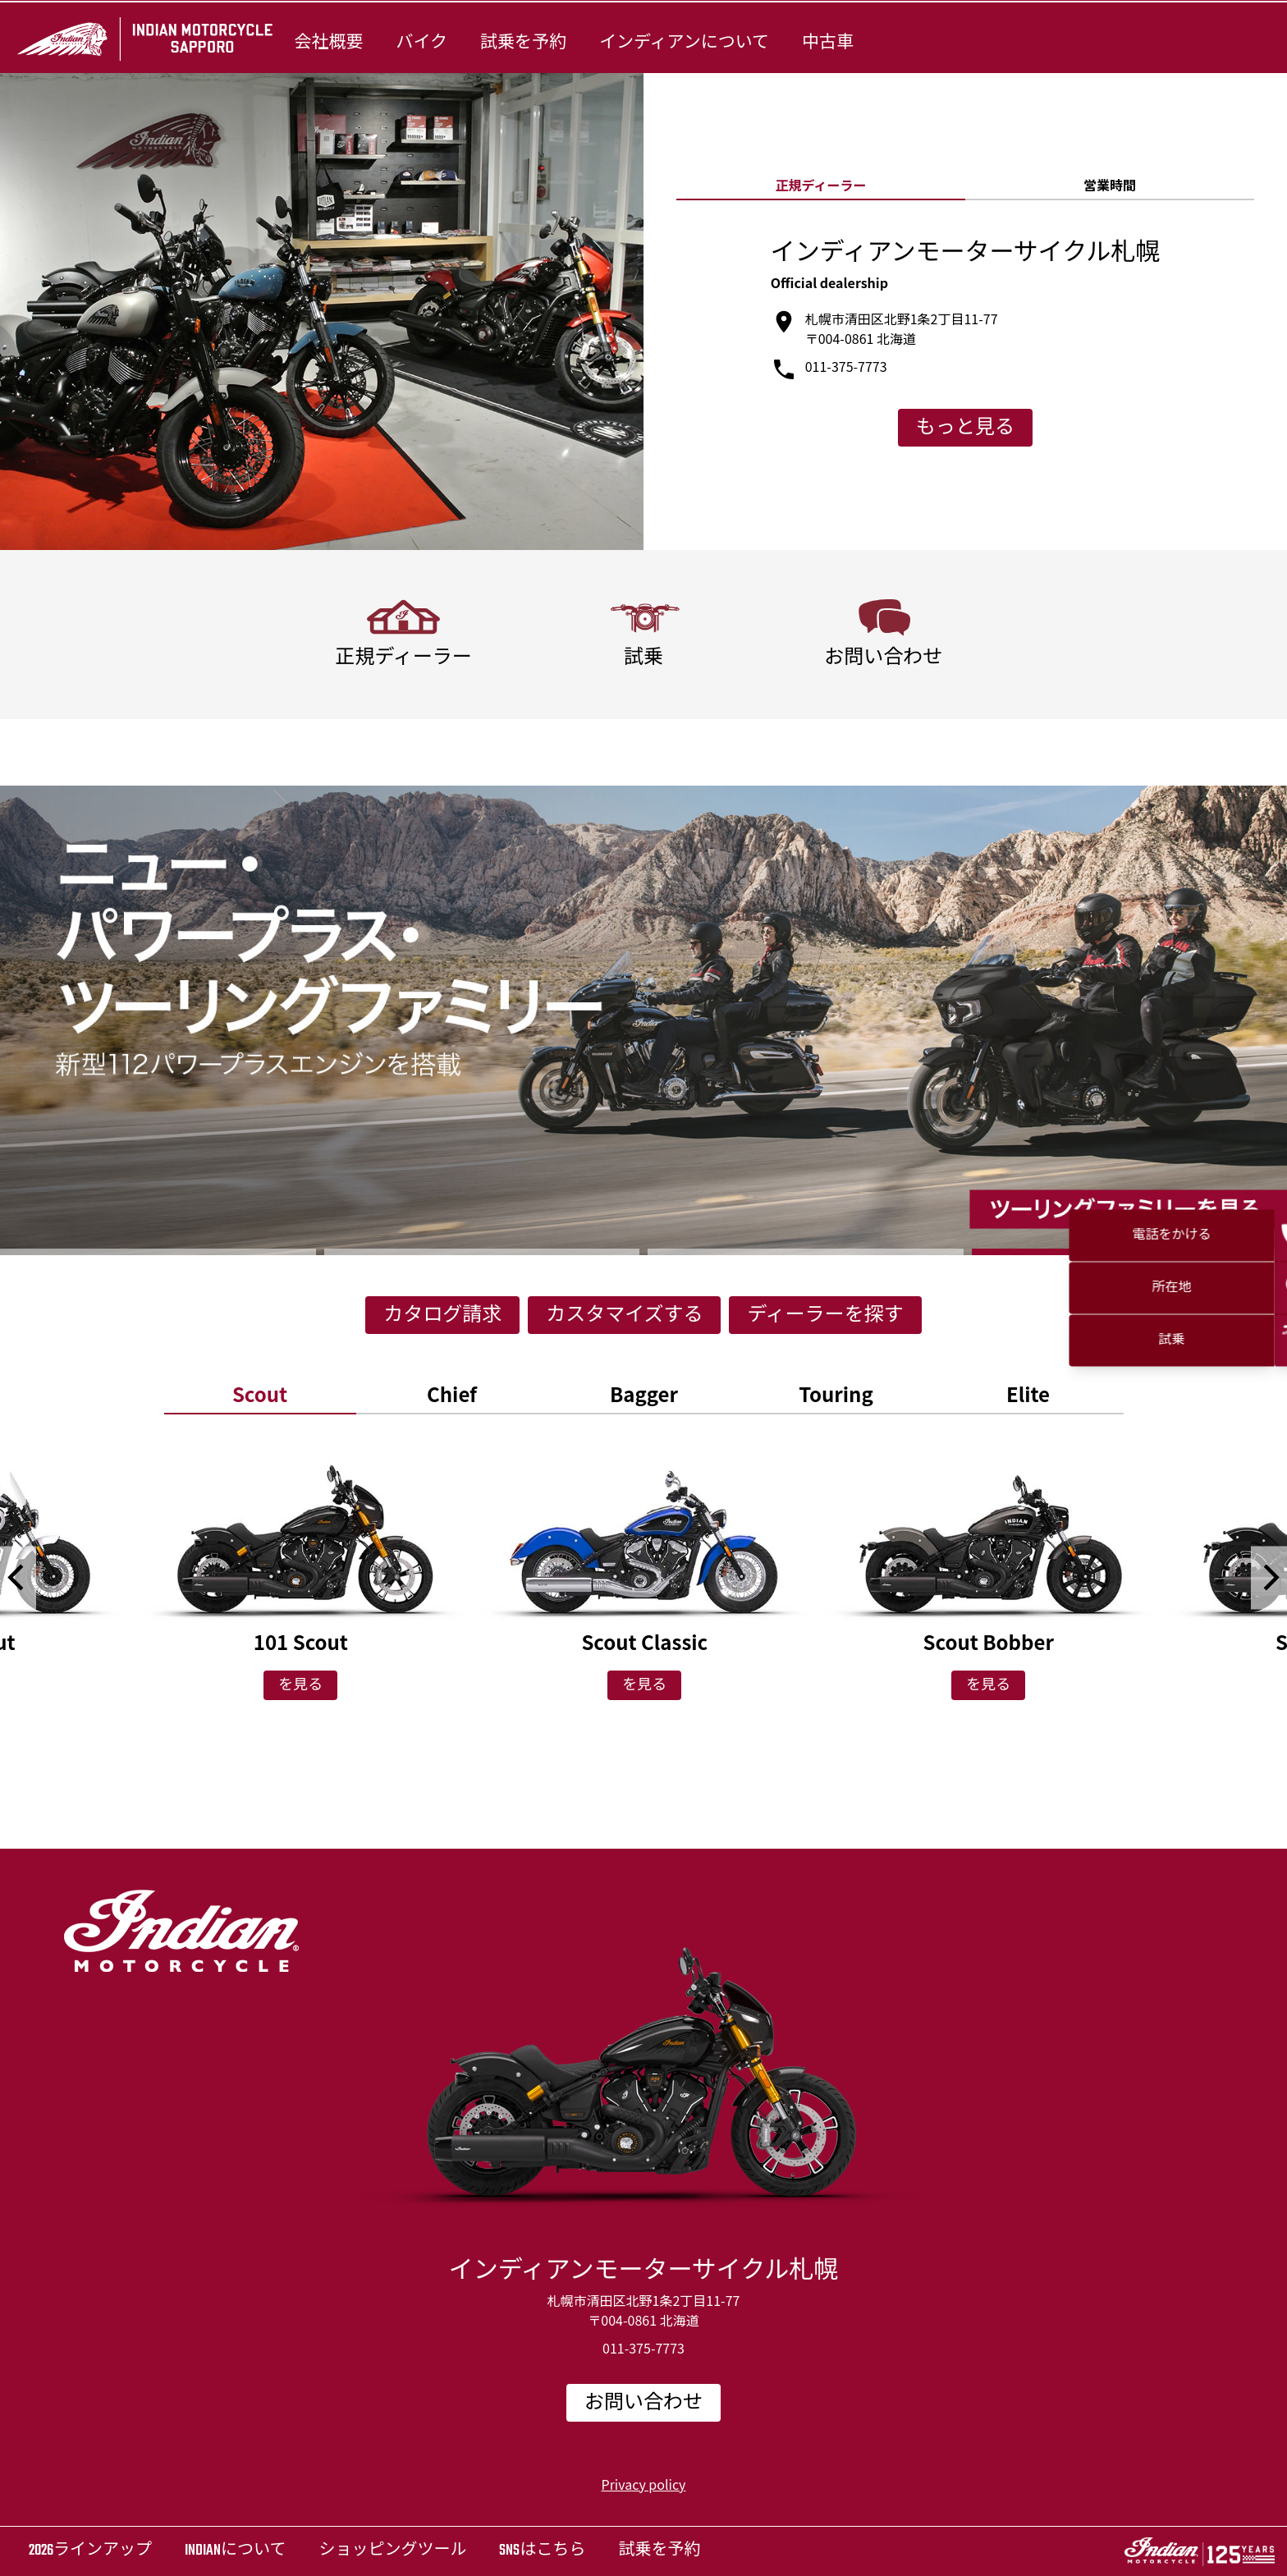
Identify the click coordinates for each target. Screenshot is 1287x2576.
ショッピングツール (392, 2551)
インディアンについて (684, 42)
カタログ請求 (442, 1316)
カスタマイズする (624, 1316)
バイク (421, 42)
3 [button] (806, 1252)
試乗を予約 (523, 42)
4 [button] (1130, 1252)
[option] (643, 1020)
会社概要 (328, 42)
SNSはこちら (542, 2551)
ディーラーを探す (825, 1316)
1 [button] (158, 1252)
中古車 (828, 42)
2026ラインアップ (90, 2551)
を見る (300, 1686)
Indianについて (235, 2551)
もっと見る (965, 428)
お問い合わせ (643, 2404)
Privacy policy (644, 2484)
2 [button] (482, 1252)
